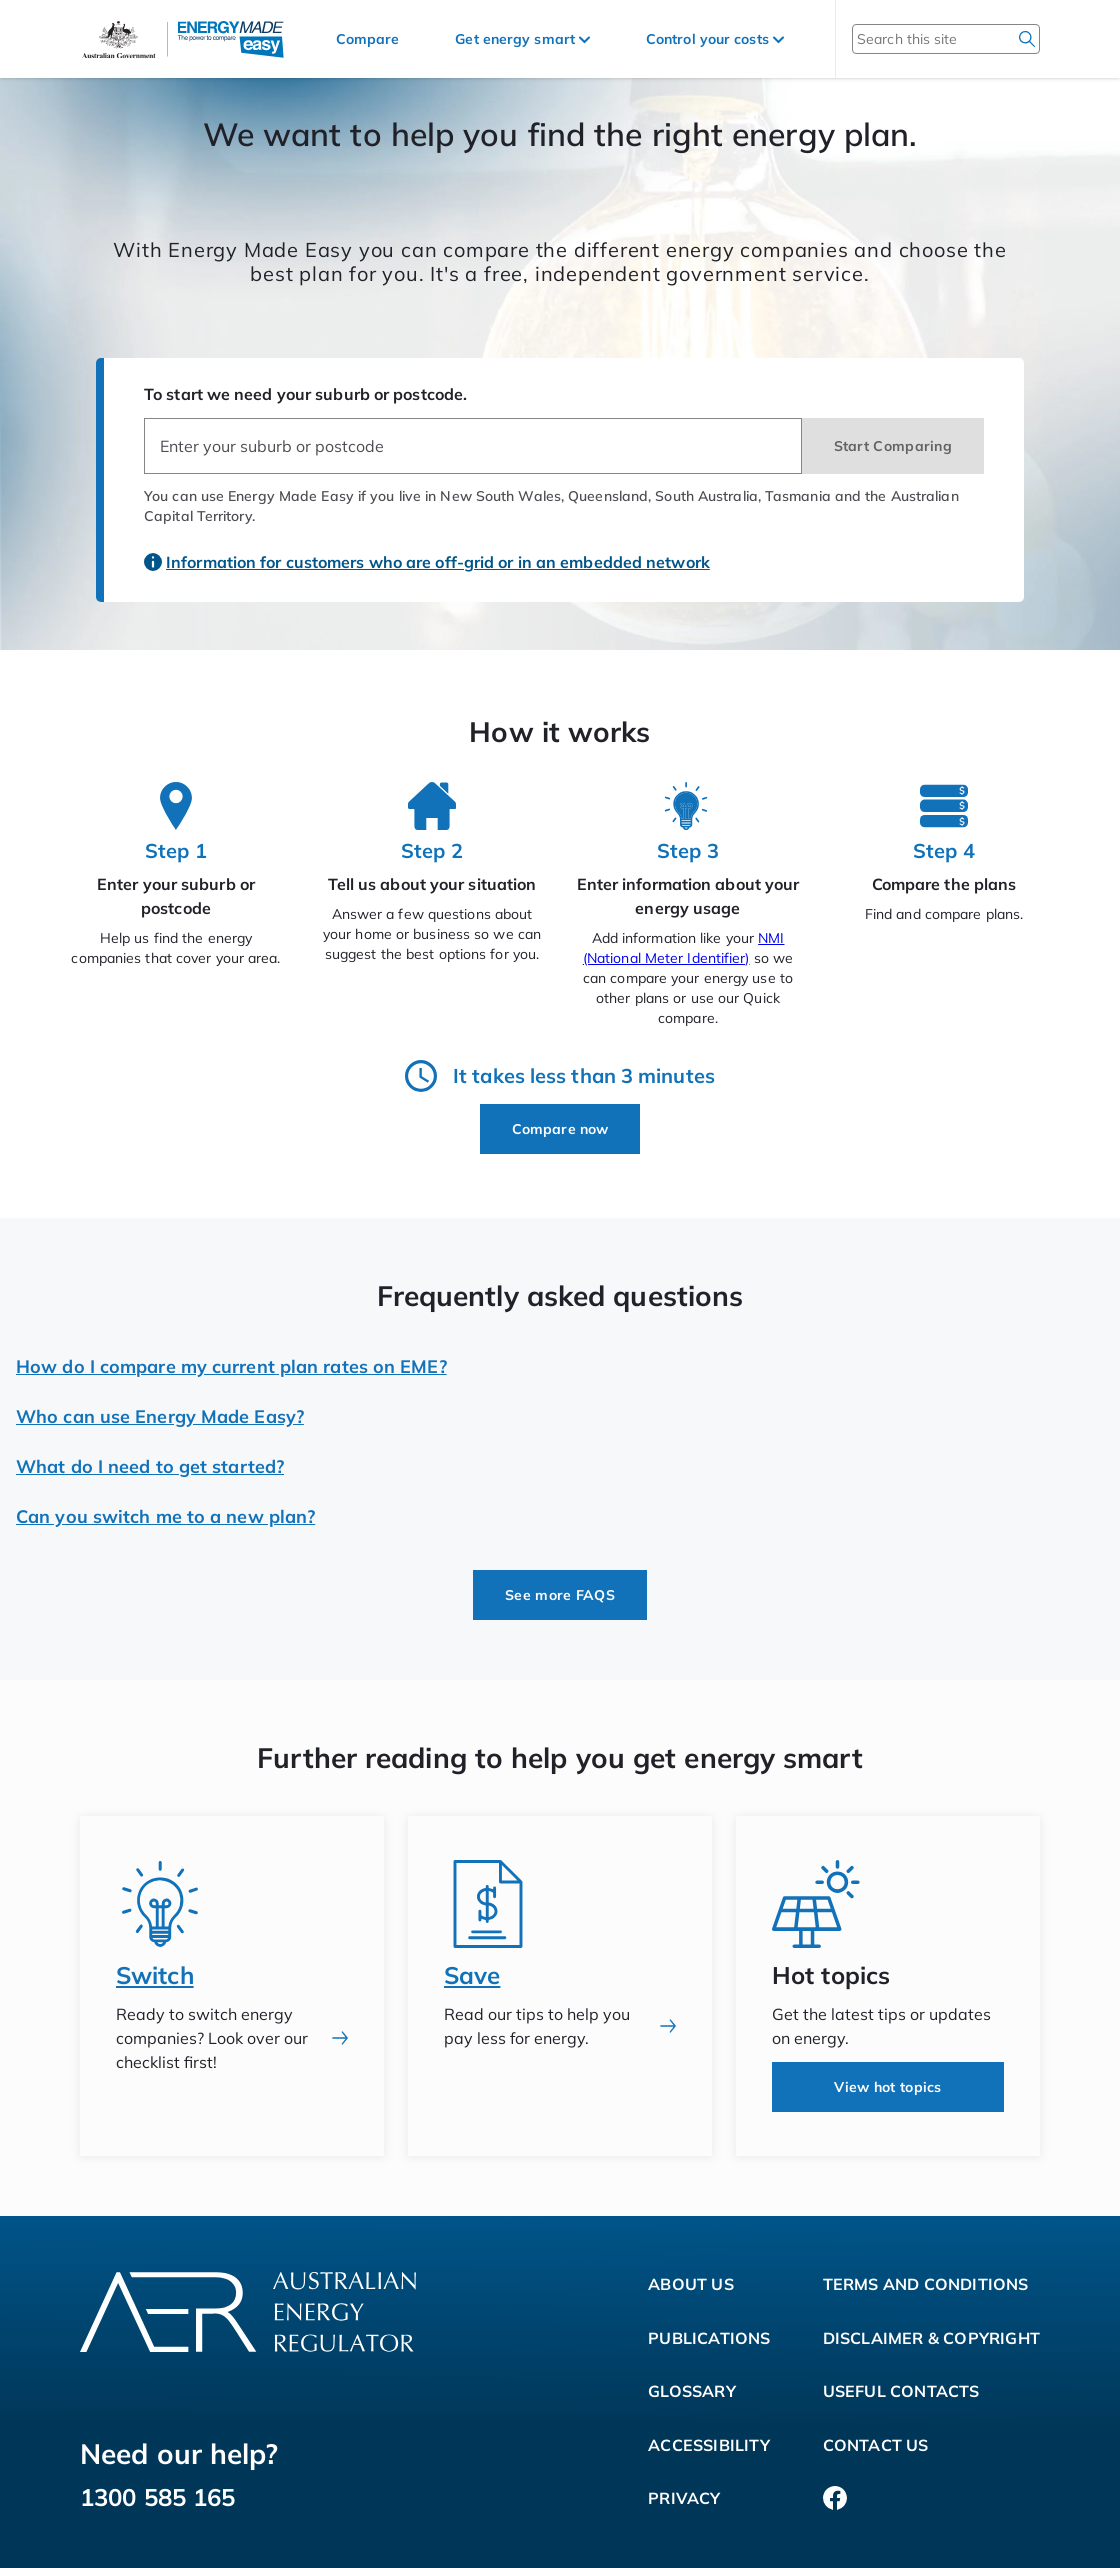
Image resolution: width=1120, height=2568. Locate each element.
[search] (1027, 39)
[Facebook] (835, 2499)
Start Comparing (893, 446)
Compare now (560, 1129)
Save (472, 1975)
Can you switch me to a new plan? (165, 1516)
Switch (155, 1975)
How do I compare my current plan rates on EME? (231, 1366)
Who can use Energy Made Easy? (160, 1416)
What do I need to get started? (150, 1466)
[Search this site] (919, 39)
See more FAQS (560, 1595)
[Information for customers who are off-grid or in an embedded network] (429, 552)
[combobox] (473, 446)
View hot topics (888, 2087)
